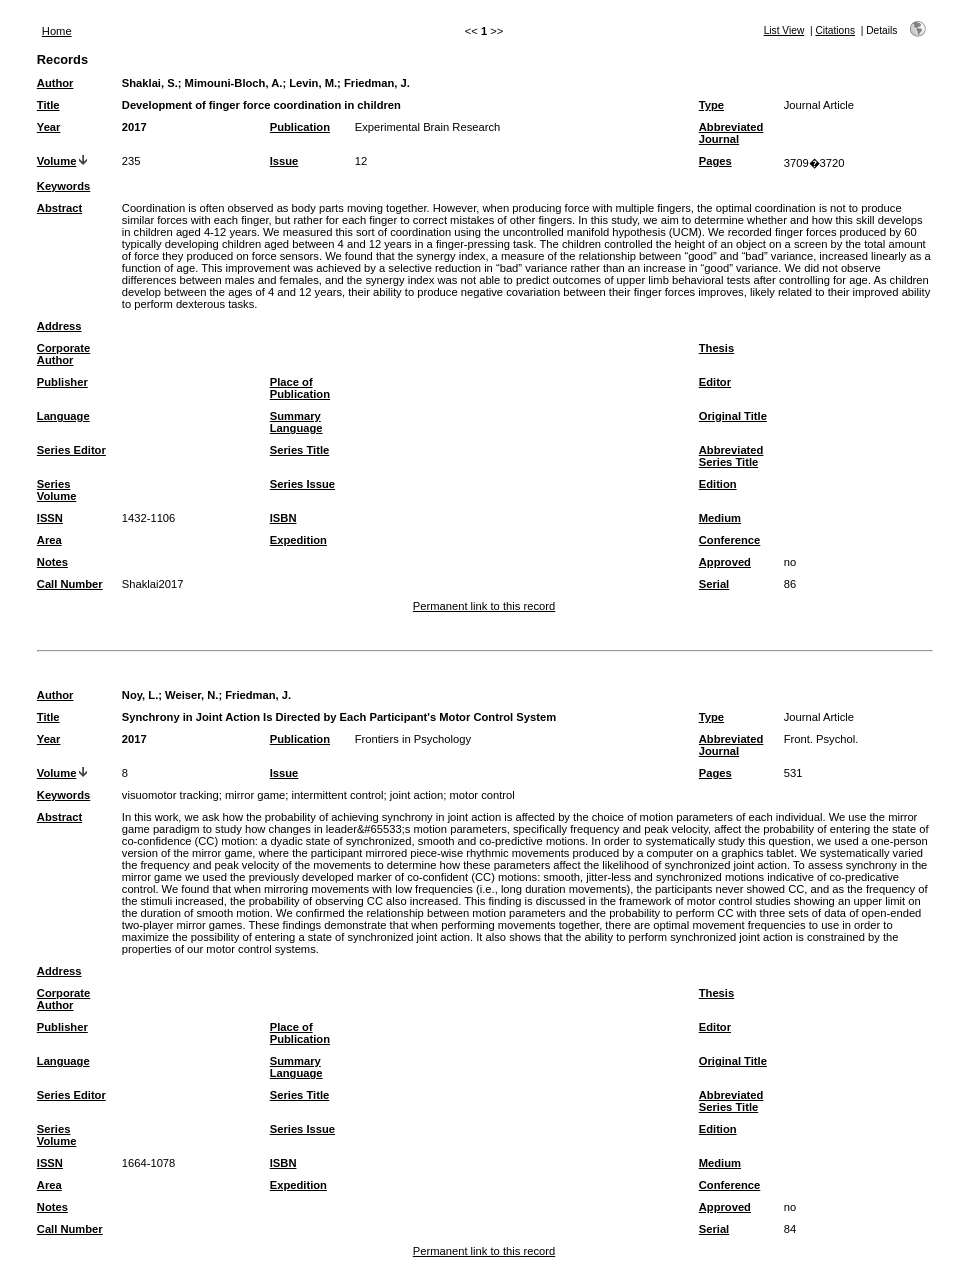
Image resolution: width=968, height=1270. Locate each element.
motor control (482, 795)
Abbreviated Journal (731, 133)
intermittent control (338, 795)
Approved (725, 562)
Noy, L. (140, 695)
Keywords (63, 186)
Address (59, 326)
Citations (835, 30)
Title (48, 105)
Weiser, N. (191, 695)
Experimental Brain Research (428, 127)
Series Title (300, 450)
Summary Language (296, 422)
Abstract (59, 208)
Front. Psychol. (821, 739)
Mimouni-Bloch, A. (234, 83)
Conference (730, 540)
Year (49, 127)
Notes (52, 562)
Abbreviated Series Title (731, 456)
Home (57, 31)
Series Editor (71, 450)
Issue (284, 161)
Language (63, 416)
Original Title (733, 416)
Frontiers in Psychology (413, 739)
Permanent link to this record (484, 606)
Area (49, 540)
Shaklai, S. (150, 83)
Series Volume (57, 490)
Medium (720, 518)
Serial (714, 584)
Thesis (716, 348)
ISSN (50, 518)
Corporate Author (63, 354)
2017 (134, 127)
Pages (715, 161)
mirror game (255, 795)
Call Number (70, 584)
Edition (718, 484)
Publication (300, 127)
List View (784, 30)
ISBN (283, 518)
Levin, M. (313, 83)
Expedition (298, 540)
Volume (57, 161)
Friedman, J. (377, 83)
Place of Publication (300, 388)
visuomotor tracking (170, 795)
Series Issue (302, 484)
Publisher (62, 382)
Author (55, 83)
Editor (715, 382)
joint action (417, 795)
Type (711, 105)
